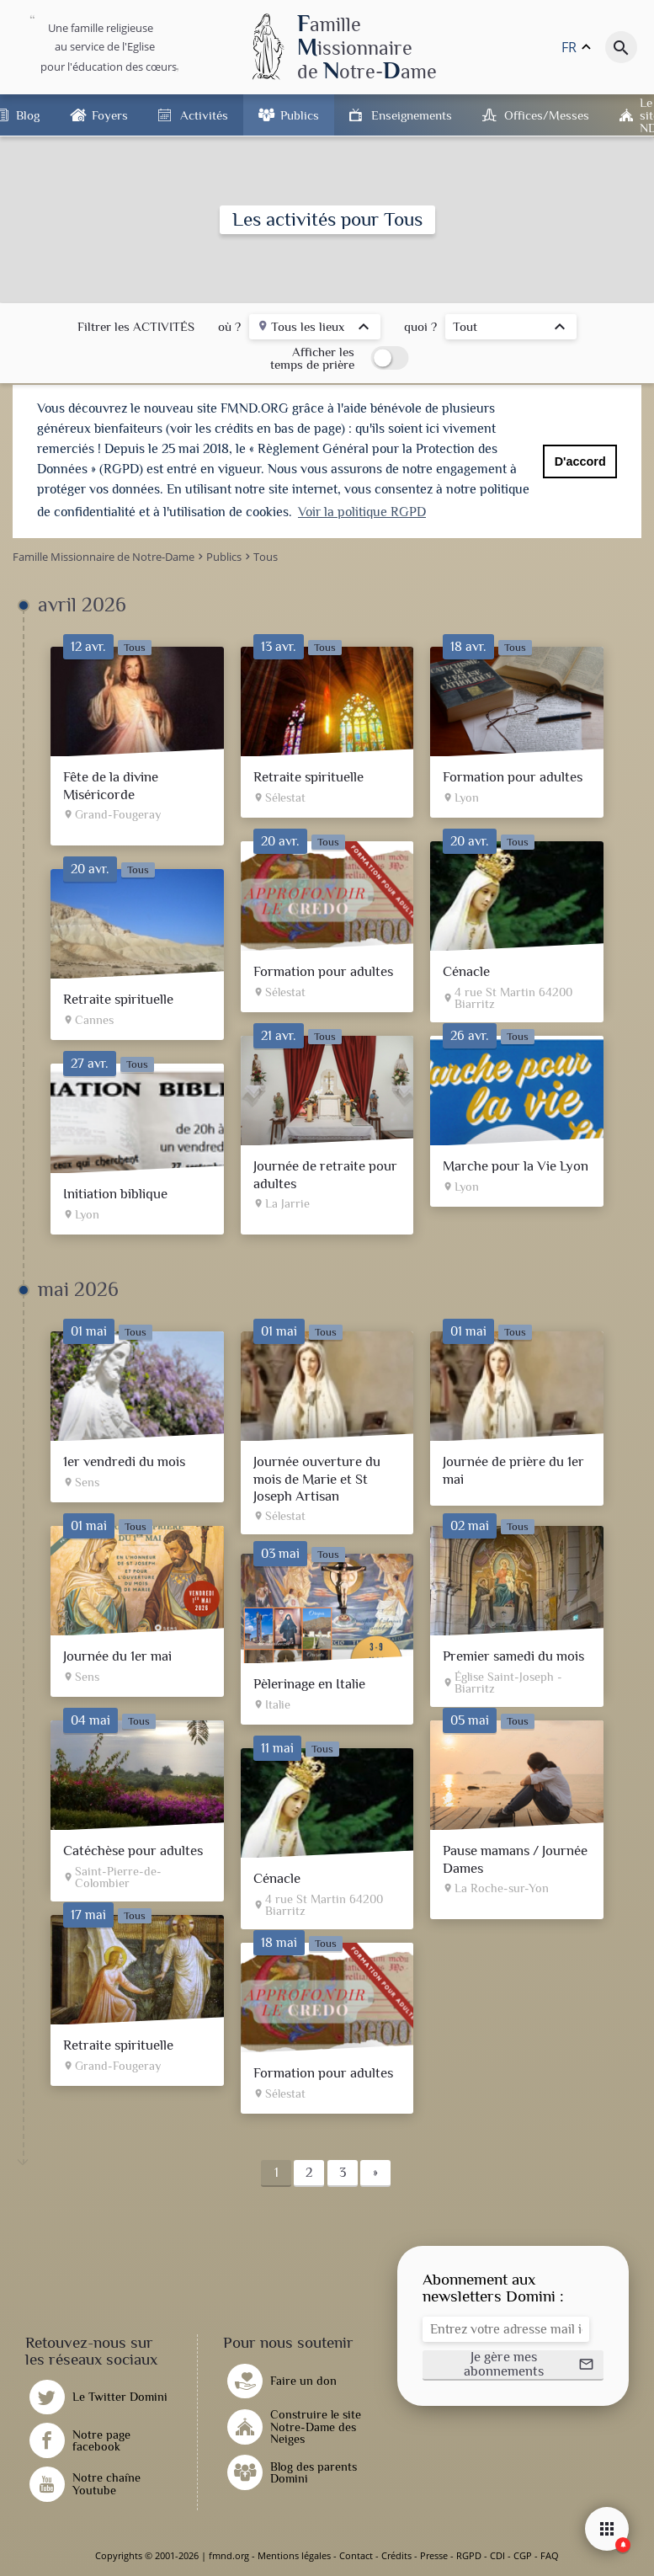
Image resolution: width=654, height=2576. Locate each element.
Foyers (110, 115)
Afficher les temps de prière (312, 358)
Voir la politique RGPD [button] (362, 512)
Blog (28, 115)
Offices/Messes (546, 115)
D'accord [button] (580, 461)
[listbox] (314, 329)
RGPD (468, 2555)
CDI (497, 2555)
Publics (299, 115)
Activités (204, 115)
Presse (434, 2555)
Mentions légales (294, 2555)
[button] (513, 2365)
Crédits (396, 2555)
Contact (356, 2555)
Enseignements (411, 115)
